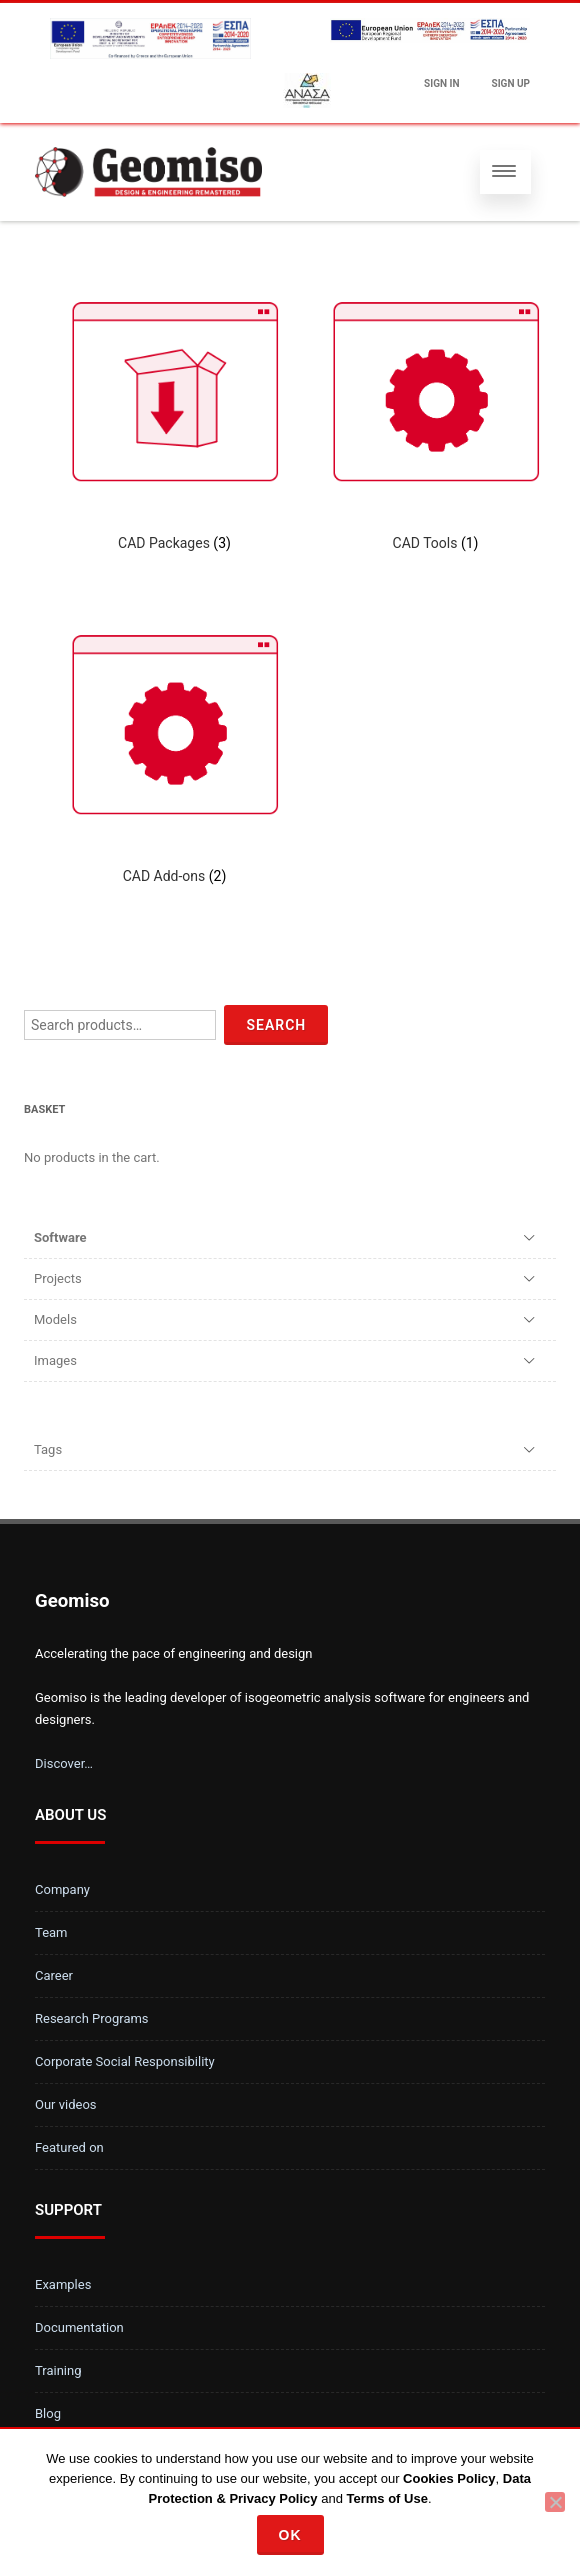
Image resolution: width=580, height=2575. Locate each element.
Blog (48, 2413)
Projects (58, 1278)
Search (276, 1025)
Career (54, 1975)
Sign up (511, 83)
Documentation (79, 2327)
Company (62, 1889)
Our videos (66, 2104)
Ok (290, 2535)
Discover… (64, 1763)
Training (58, 2370)
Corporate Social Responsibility (125, 2061)
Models (55, 1319)
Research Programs (92, 2018)
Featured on (69, 2147)
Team (51, 1932)
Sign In (441, 83)
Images (55, 1360)
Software (60, 1237)
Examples (63, 2284)
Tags (48, 1449)
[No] (555, 2502)
